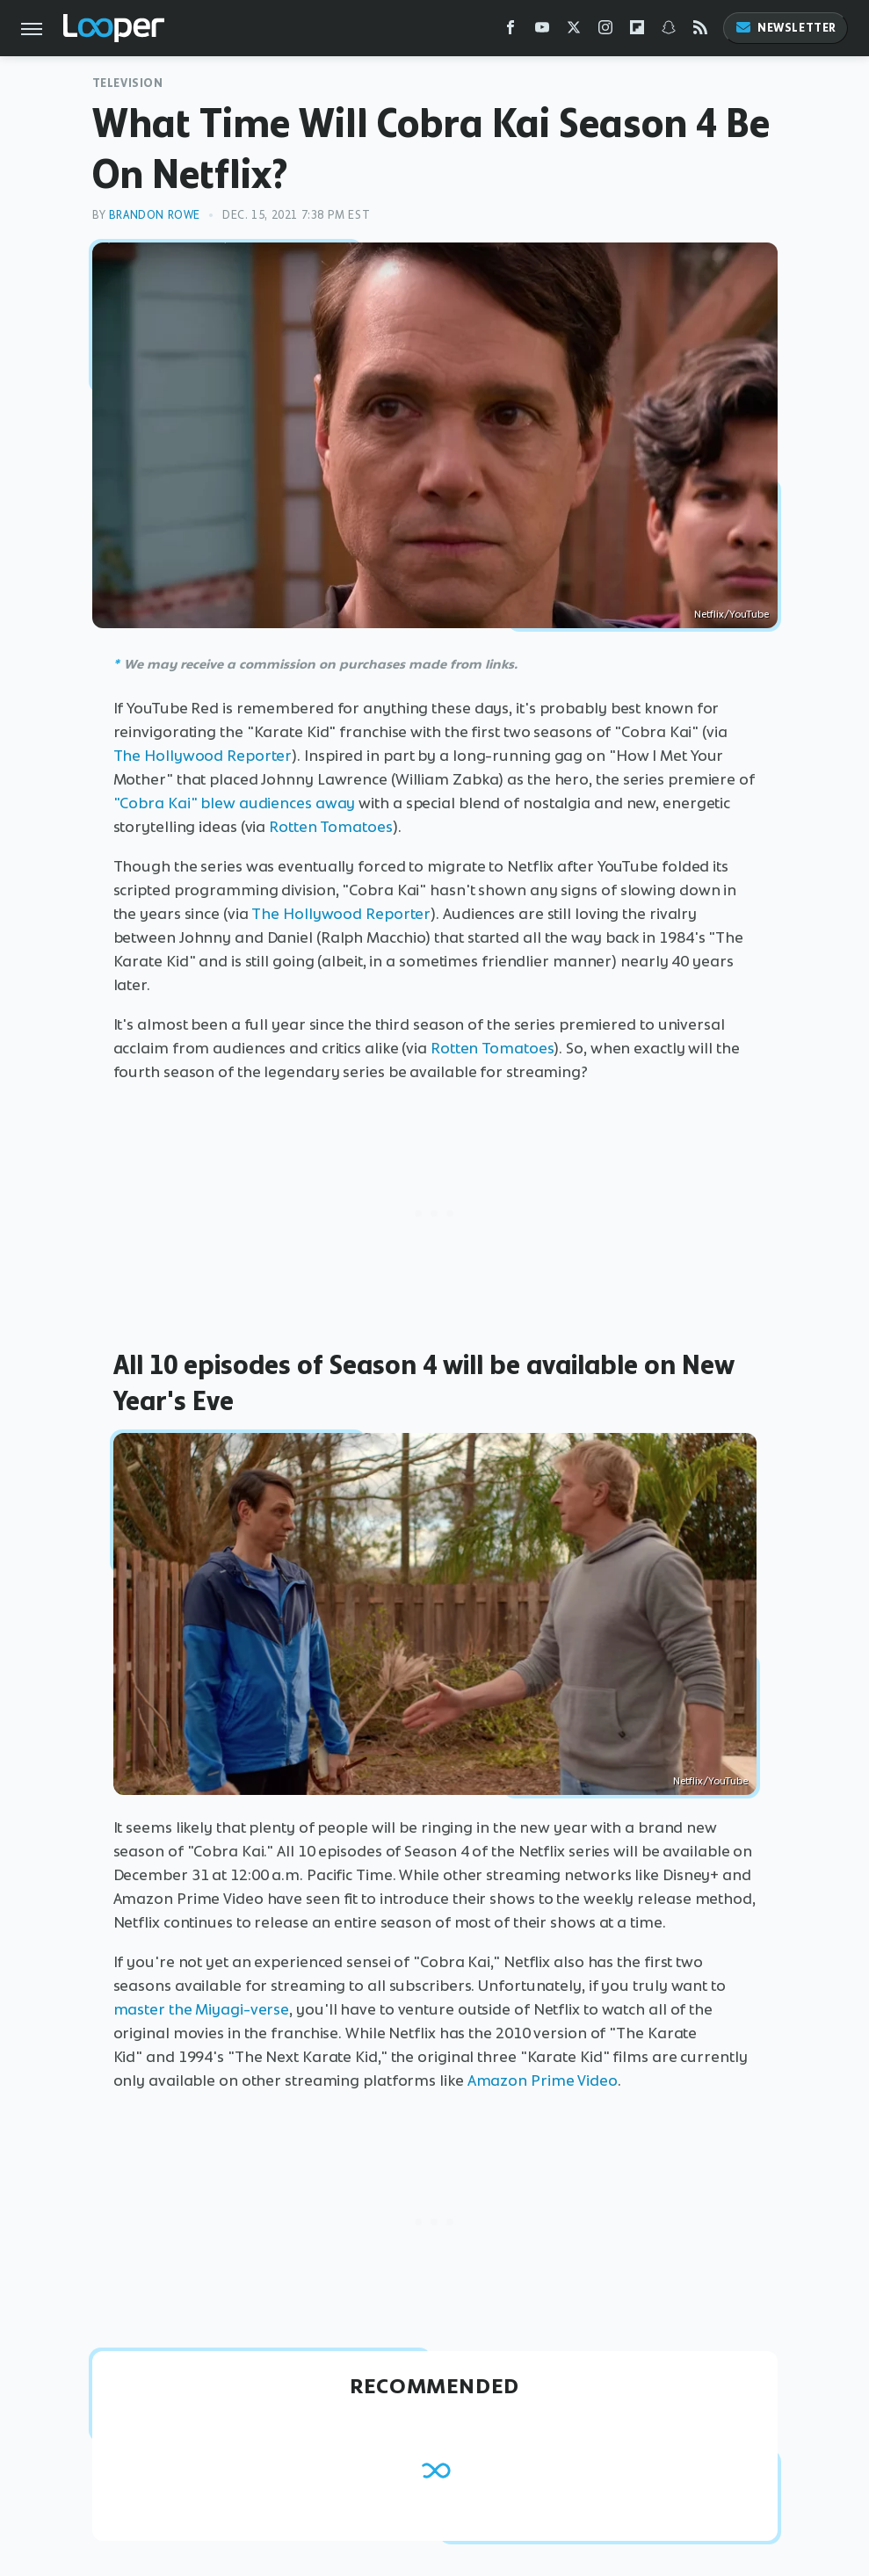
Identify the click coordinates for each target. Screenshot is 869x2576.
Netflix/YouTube (731, 614)
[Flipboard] (637, 31)
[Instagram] (605, 31)
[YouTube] (542, 31)
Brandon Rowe (154, 214)
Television (127, 83)
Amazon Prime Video (542, 2080)
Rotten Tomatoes (331, 826)
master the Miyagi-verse (201, 2009)
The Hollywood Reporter (203, 755)
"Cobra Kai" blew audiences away (234, 803)
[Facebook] (510, 31)
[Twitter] (574, 31)
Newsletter (785, 27)
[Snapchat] (668, 31)
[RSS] (700, 31)
